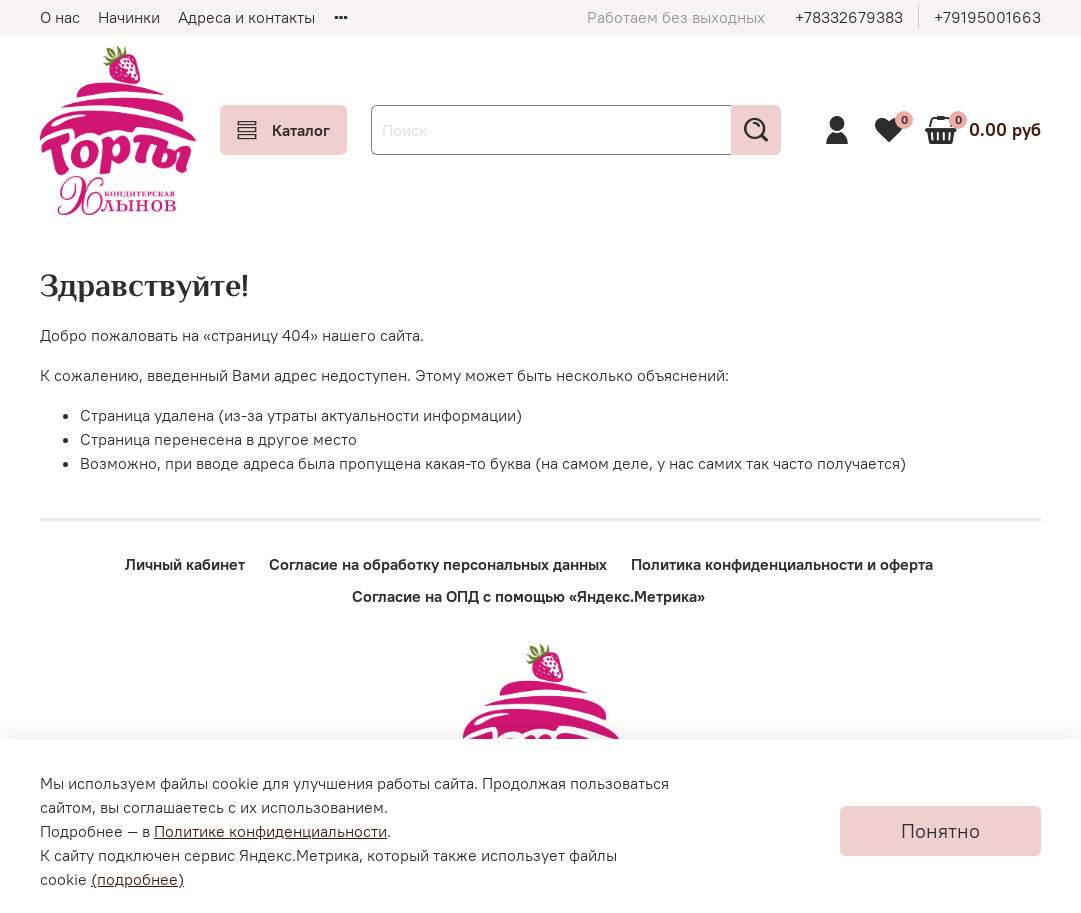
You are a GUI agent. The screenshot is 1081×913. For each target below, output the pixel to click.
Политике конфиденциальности (270, 831)
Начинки (129, 17)
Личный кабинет (185, 564)
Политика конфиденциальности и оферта (782, 564)
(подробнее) (137, 879)
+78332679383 (849, 17)
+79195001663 (987, 17)
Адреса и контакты (246, 17)
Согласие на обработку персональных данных (438, 564)
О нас (60, 17)
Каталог (283, 130)
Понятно (940, 830)
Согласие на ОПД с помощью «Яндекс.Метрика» (528, 596)
